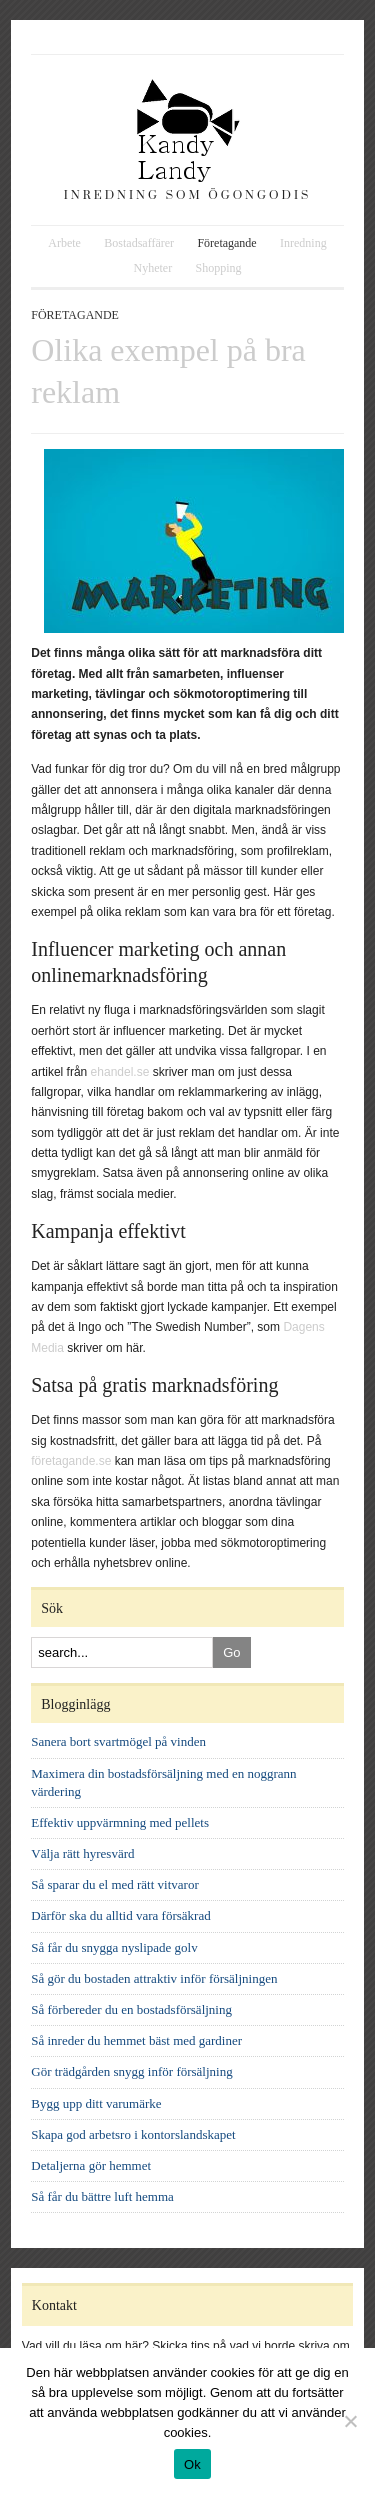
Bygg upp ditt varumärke (96, 2103)
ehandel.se (120, 1072)
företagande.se (71, 1461)
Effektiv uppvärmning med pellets (120, 1822)
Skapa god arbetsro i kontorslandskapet (133, 2134)
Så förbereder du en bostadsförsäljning (131, 2009)
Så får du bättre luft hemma (102, 2196)
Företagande (226, 243)
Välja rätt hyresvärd (82, 1853)
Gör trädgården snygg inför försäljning (131, 2071)
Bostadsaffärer (139, 243)
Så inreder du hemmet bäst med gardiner (136, 2040)
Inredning (303, 243)
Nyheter (152, 268)
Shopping (218, 268)
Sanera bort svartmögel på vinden (118, 1741)
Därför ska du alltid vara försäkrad (120, 1915)
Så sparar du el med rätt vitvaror (115, 1884)
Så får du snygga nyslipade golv (114, 1947)
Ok (192, 2464)
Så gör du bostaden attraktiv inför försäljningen (154, 1978)
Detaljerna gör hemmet (91, 2165)
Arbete (64, 243)
